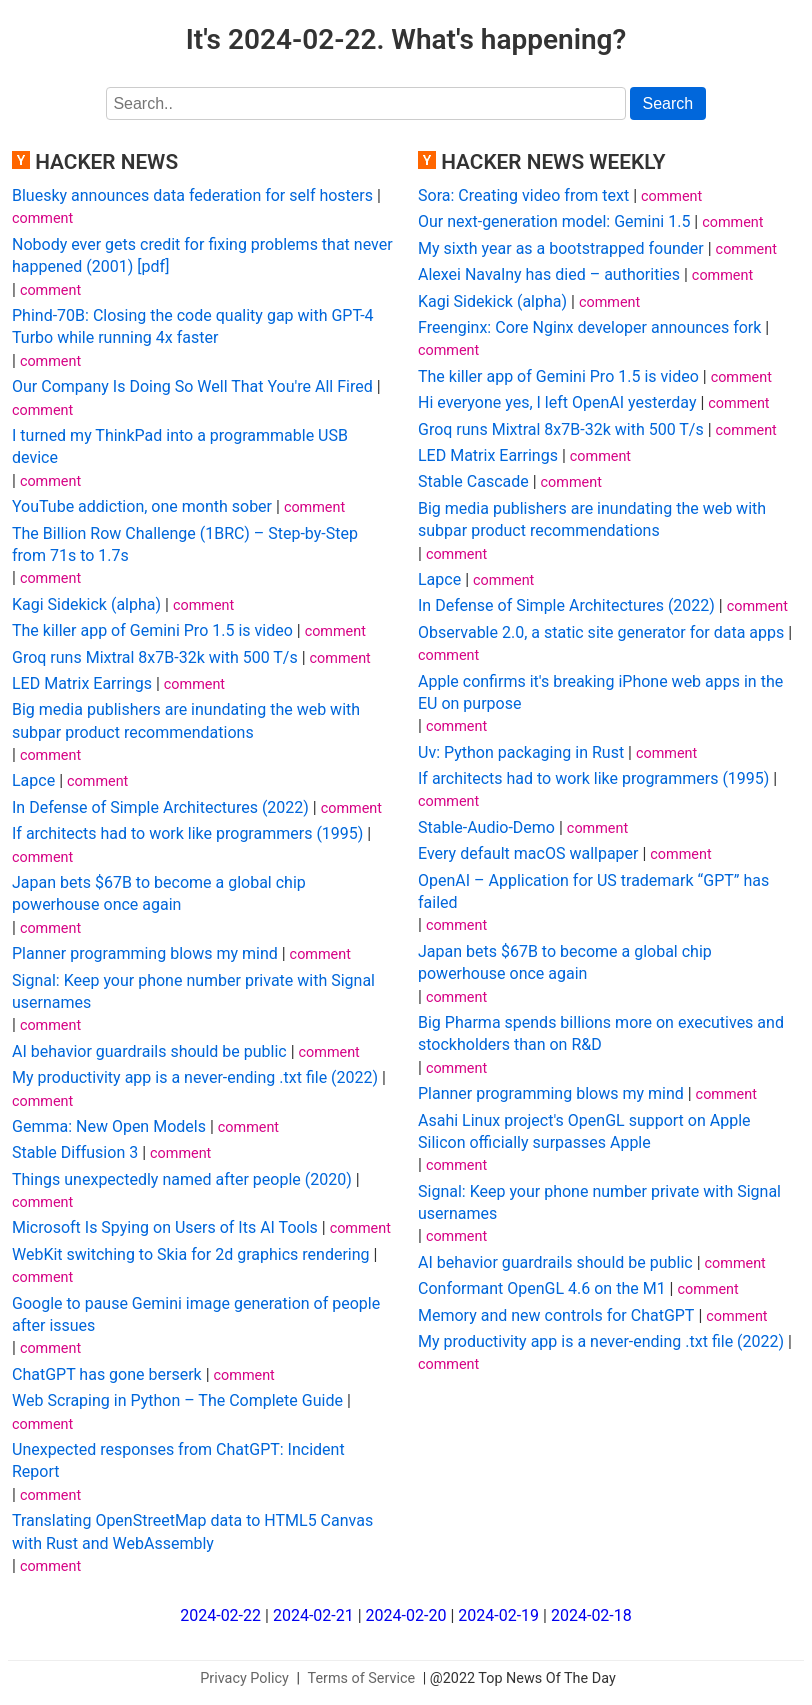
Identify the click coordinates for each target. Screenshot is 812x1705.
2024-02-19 (498, 1615)
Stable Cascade (473, 481)
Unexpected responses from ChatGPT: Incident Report (178, 1460)
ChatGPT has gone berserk (107, 1374)
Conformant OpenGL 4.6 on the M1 (542, 1288)
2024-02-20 (406, 1615)
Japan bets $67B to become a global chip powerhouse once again (159, 893)
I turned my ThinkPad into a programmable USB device (180, 446)
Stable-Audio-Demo (486, 827)
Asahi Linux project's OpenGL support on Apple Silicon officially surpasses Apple (584, 1131)
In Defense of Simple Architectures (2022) (160, 807)
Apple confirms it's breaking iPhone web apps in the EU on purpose (600, 692)
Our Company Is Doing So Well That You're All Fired (192, 386)
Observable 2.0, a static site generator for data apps (601, 632)
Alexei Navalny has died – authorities (549, 274)
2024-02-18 (591, 1615)
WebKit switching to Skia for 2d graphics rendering (191, 1254)
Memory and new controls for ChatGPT (556, 1315)
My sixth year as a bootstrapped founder (561, 248)
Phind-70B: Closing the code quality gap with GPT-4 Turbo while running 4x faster (193, 326)
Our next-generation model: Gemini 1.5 (554, 221)
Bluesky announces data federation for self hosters (192, 195)
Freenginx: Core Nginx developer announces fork (589, 327)
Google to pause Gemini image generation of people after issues (196, 1314)
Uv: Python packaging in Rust (521, 752)
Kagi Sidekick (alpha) (86, 604)
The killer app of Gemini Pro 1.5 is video (152, 630)
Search (668, 103)
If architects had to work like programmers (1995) (187, 833)
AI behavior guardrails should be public (149, 1051)
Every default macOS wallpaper (528, 853)
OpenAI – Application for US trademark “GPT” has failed (593, 891)
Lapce (33, 780)
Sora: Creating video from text (523, 195)
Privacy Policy (244, 1678)
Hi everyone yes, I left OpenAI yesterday (557, 402)
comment (42, 218)
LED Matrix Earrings (82, 683)
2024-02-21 (313, 1615)
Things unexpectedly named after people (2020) (182, 1179)
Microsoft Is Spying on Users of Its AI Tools (165, 1227)
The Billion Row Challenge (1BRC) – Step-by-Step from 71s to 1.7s (185, 544)
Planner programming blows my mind (145, 953)
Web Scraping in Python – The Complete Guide (177, 1400)
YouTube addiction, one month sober (142, 506)
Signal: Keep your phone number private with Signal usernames (193, 991)
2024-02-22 (220, 1615)
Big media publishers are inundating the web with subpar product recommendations (186, 720)
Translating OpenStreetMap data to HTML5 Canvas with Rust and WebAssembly (192, 1531)
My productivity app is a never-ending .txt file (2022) (195, 1077)
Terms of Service (362, 1678)
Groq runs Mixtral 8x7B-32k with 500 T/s (155, 657)
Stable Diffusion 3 (75, 1152)
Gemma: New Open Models (109, 1126)
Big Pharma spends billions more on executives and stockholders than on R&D (601, 1033)
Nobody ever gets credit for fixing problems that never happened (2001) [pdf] (202, 255)
